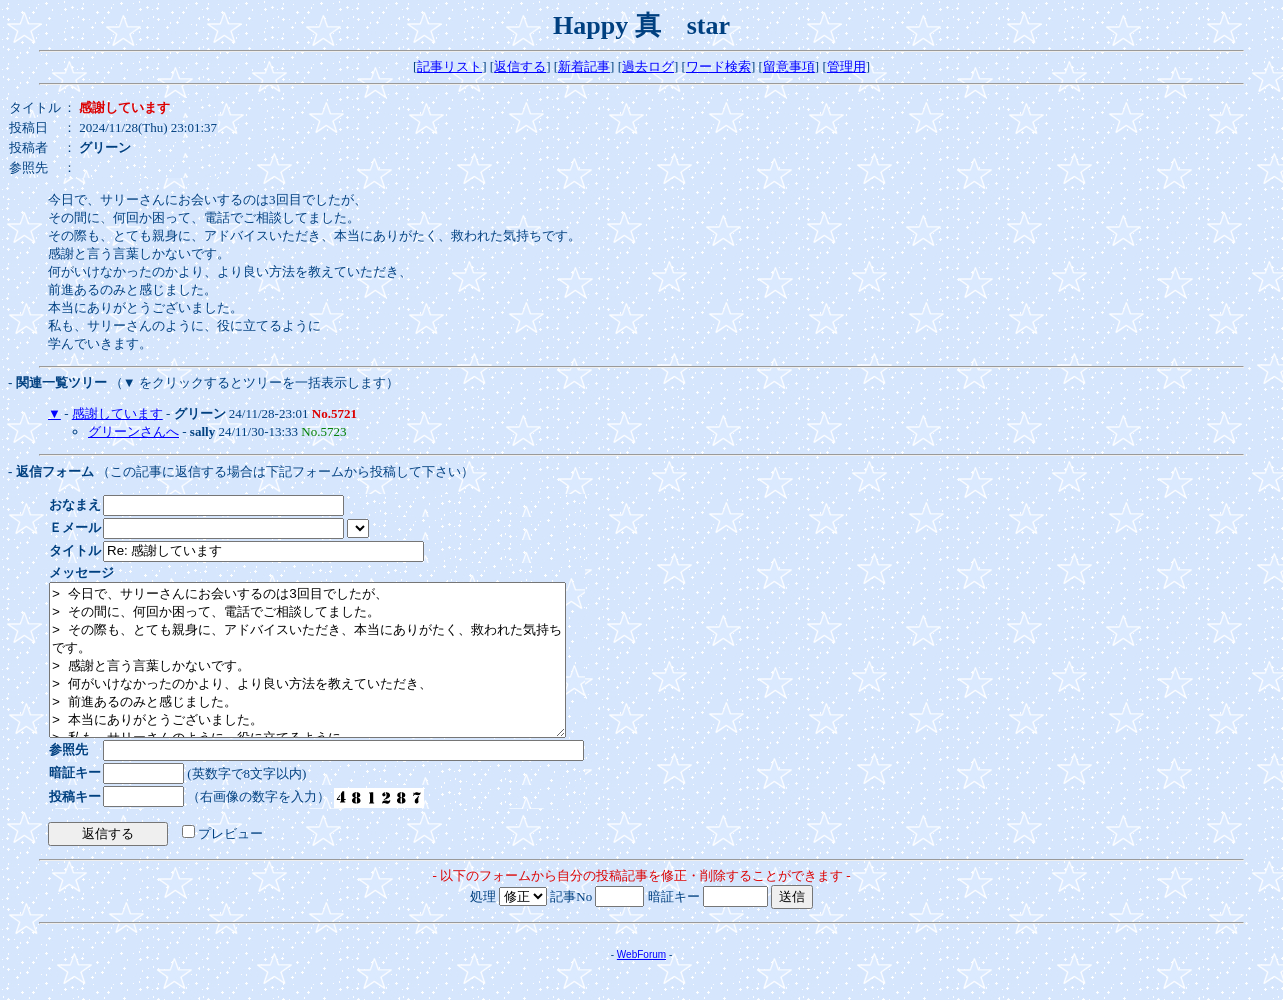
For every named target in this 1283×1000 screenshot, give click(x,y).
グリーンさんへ (133, 431)
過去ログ (648, 66)
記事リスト (449, 66)
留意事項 (789, 66)
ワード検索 (718, 66)
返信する (520, 66)
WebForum (641, 984)
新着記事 (584, 66)
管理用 (846, 66)
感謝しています (117, 413)
